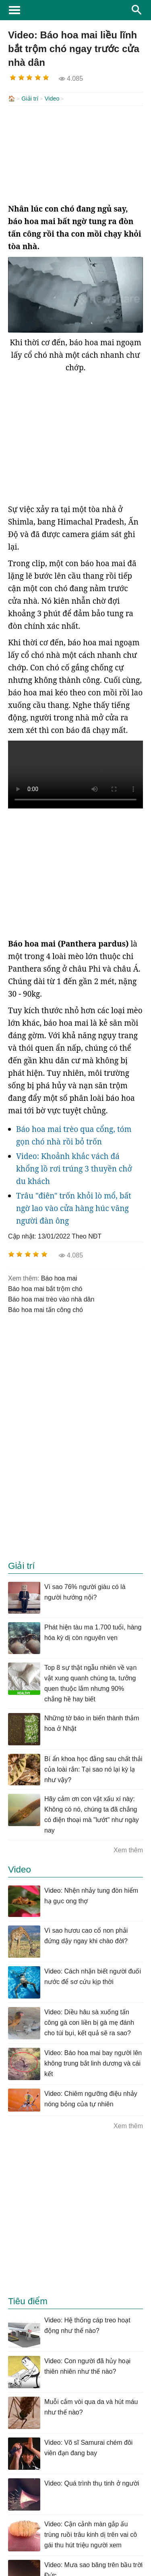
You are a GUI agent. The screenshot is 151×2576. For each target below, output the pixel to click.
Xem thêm (128, 1849)
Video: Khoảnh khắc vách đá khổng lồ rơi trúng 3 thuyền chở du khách (74, 1168)
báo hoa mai (59, 1277)
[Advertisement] (75, 153)
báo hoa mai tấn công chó (45, 1309)
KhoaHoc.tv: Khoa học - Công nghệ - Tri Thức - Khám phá (75, 10)
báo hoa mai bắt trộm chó (45, 1288)
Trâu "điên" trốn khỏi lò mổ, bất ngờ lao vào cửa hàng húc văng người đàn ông (73, 1207)
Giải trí (29, 98)
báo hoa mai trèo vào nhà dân (51, 1298)
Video (52, 98)
